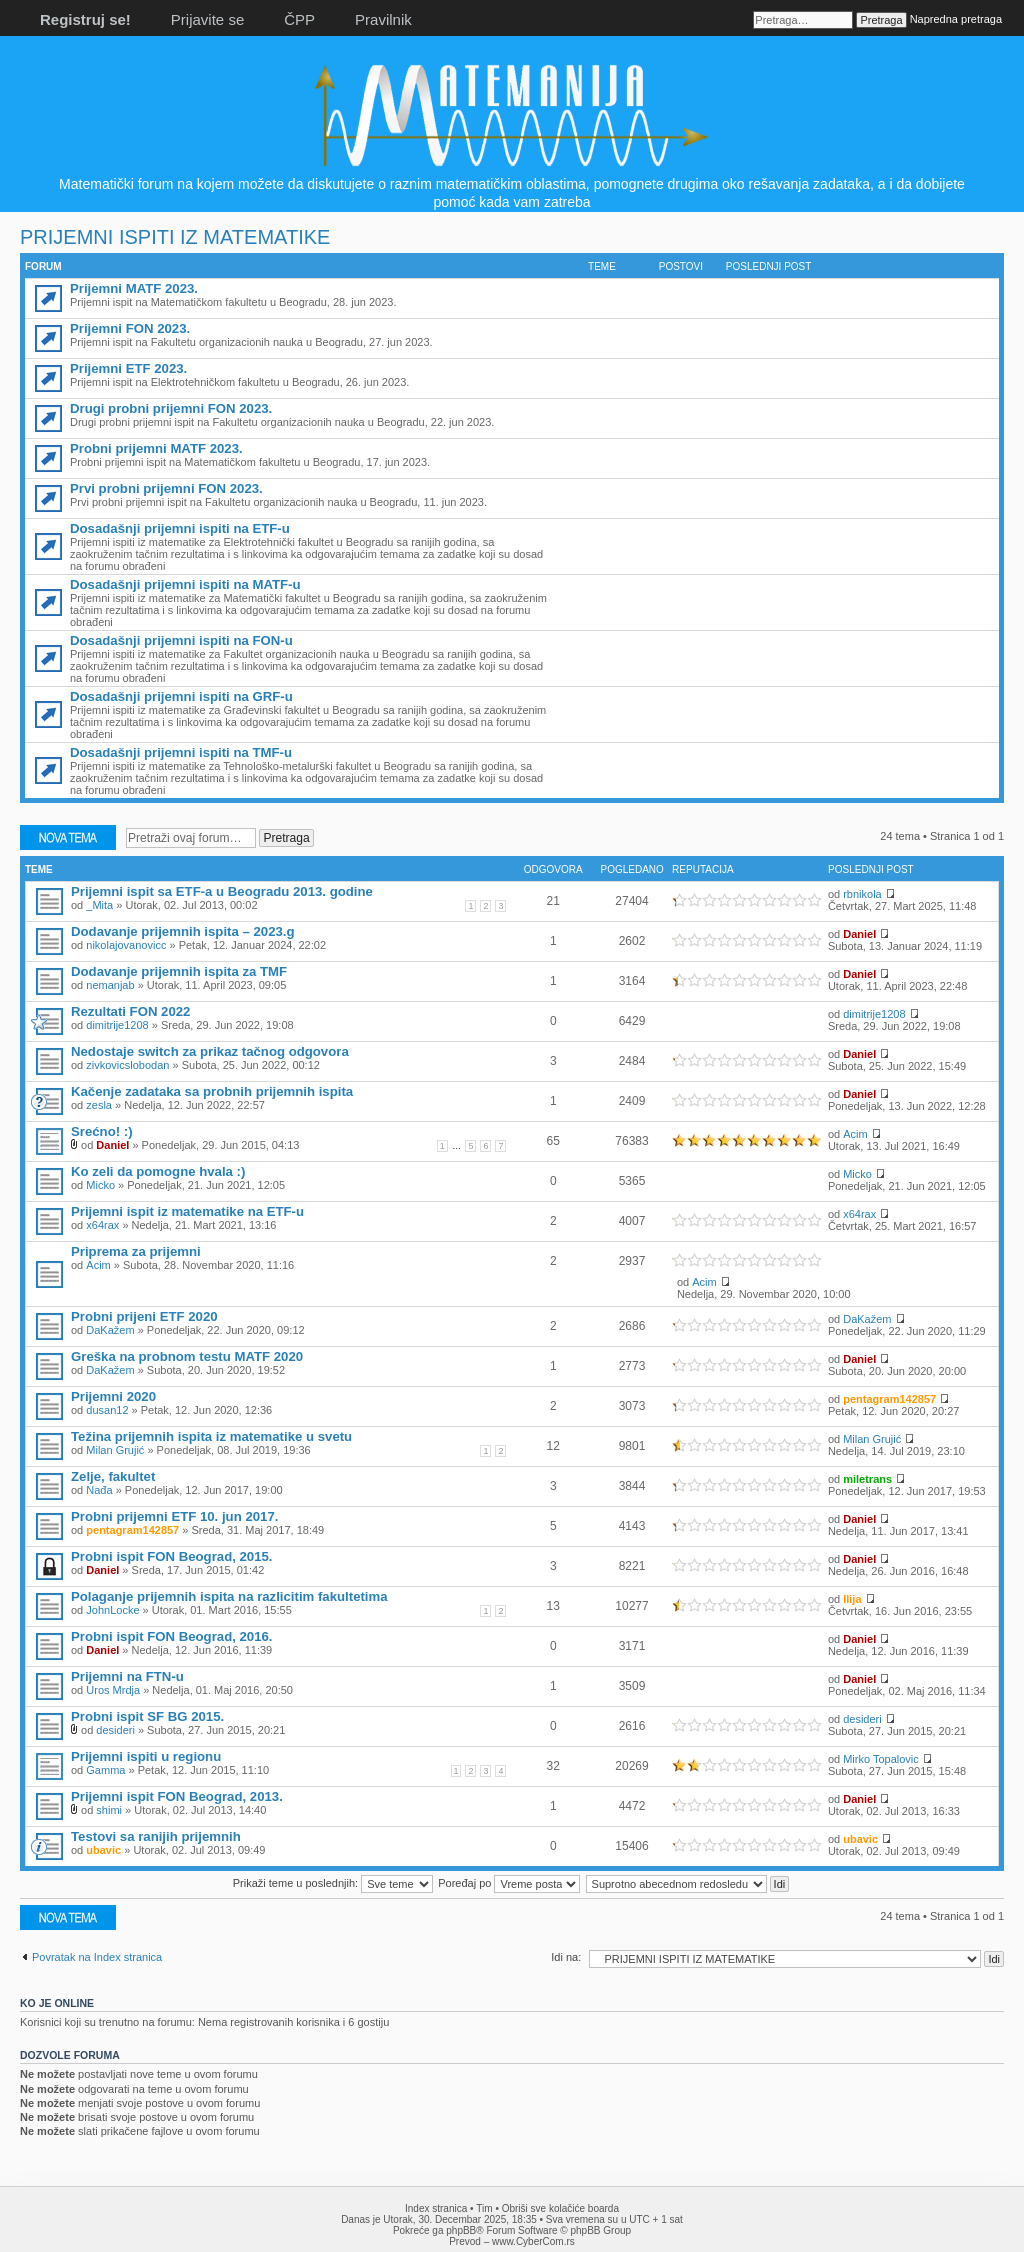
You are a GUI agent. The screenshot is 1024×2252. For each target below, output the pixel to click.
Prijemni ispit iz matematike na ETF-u (187, 1211)
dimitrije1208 (117, 1025)
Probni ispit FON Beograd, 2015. (172, 1556)
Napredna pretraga (956, 19)
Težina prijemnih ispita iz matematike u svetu (211, 1436)
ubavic (103, 1850)
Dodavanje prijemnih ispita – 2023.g (183, 931)
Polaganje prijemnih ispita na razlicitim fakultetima (229, 1596)
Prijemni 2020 (113, 1396)
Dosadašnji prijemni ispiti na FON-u (181, 640)
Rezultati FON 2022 (130, 1011)
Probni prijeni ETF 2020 (144, 1316)
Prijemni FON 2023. (130, 328)
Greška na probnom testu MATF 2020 (187, 1356)
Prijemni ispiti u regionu (146, 1756)
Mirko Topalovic (881, 1759)
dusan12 (107, 1410)
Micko (100, 1185)
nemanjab (110, 985)
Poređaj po (509, 1883)
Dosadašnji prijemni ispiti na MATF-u (185, 584)
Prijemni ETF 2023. (128, 368)
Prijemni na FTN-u (127, 1676)
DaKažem (110, 1330)
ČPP (299, 19)
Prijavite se (207, 19)
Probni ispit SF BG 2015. (147, 1716)
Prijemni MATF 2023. (134, 288)
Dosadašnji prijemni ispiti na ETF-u (180, 528)
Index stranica (436, 2208)
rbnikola (862, 894)
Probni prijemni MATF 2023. (156, 448)
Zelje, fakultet (113, 1476)
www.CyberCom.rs (533, 2241)
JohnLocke (112, 1610)
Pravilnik (383, 19)
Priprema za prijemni (136, 1251)
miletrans (867, 1479)
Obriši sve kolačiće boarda (560, 2208)
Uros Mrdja (113, 1690)
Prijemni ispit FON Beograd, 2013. (177, 1796)
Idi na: (566, 1957)
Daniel (859, 934)
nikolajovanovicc (126, 945)
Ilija (852, 1599)
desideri (115, 1730)
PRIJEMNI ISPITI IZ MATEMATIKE (175, 237)
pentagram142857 (889, 1399)
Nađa (99, 1490)
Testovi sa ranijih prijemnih (156, 1836)
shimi (109, 1810)
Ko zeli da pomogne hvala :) (158, 1171)
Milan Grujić (115, 1450)
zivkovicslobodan (127, 1065)
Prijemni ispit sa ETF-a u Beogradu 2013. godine (222, 891)
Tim (484, 2208)
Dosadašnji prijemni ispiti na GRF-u (181, 696)
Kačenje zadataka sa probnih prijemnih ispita (212, 1091)
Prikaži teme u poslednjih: (333, 1883)
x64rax (102, 1225)
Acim (855, 1134)
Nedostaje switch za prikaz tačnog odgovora (210, 1051)
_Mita (99, 905)
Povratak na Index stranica (97, 1957)
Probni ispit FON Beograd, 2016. (172, 1636)
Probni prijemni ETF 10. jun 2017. (174, 1516)
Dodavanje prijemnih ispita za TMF (179, 971)
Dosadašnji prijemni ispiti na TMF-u (181, 752)
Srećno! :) (102, 1131)
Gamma (105, 1770)
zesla (99, 1105)
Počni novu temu (68, 837)
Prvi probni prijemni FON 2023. (166, 488)
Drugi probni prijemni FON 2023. (171, 408)
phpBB (461, 2230)
